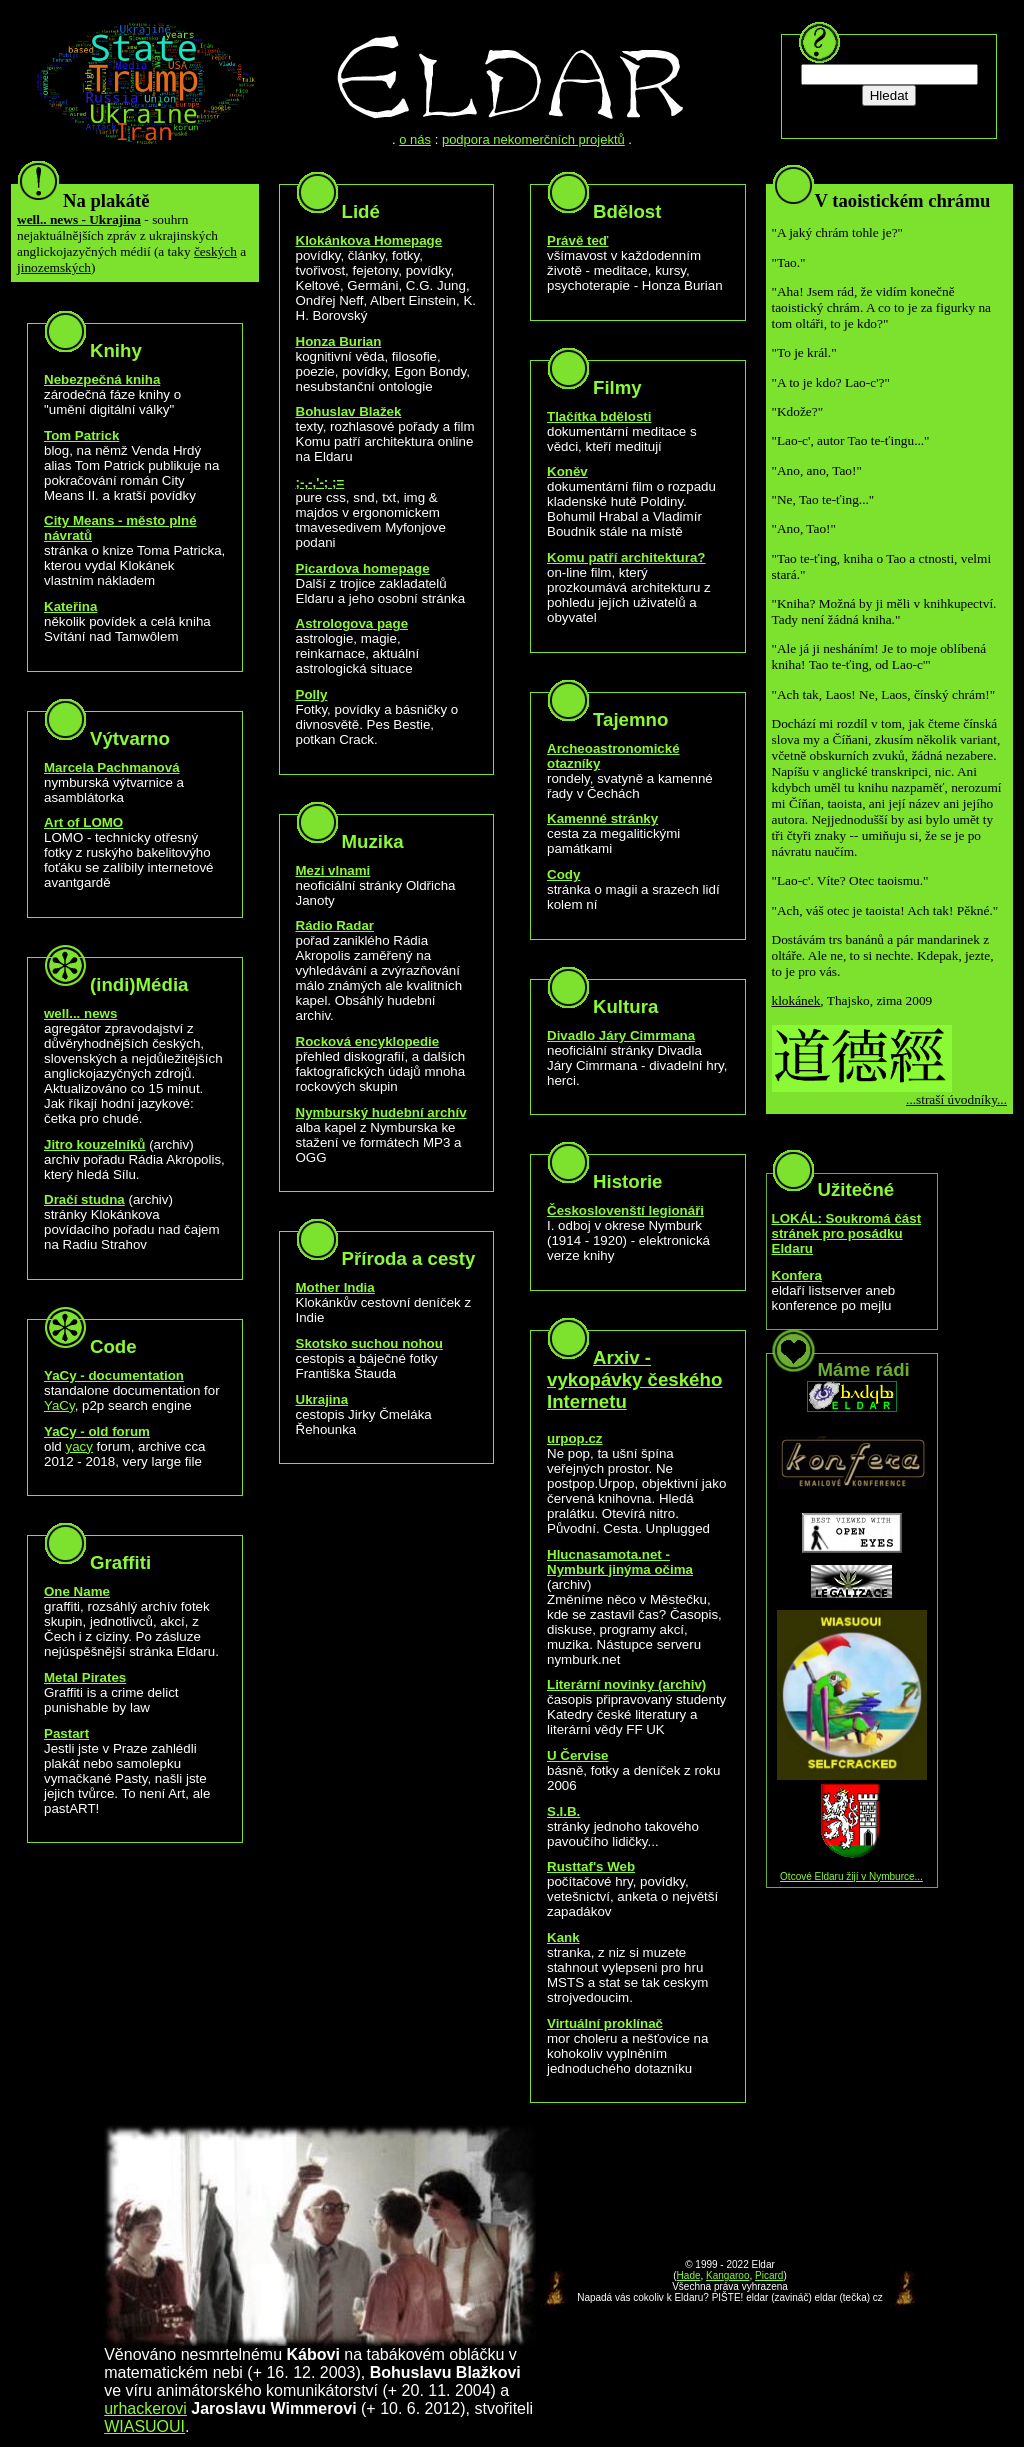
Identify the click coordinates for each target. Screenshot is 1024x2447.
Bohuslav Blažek (349, 411)
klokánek (796, 1000)
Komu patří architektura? (626, 557)
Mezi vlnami (333, 870)
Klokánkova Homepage (369, 240)
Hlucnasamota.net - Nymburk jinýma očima (620, 1562)
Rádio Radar (335, 925)
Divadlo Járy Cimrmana (621, 1035)
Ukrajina (322, 1399)
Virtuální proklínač (605, 2023)
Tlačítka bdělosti (599, 416)
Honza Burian (339, 341)
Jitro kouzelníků (94, 1144)
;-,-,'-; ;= (320, 482)
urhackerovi (145, 2408)
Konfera (797, 1275)
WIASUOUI (144, 2426)
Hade (689, 2275)
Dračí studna (84, 1199)
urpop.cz (575, 1438)
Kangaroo (727, 2275)
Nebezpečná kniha (102, 379)
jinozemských (54, 267)
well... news (80, 1013)
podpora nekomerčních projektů (533, 139)
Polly (312, 694)
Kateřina (70, 606)
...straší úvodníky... (956, 1099)
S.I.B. (563, 1811)
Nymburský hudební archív (381, 1112)
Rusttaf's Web (591, 1866)
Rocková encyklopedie (368, 1041)
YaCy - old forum (97, 1431)
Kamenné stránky (602, 818)
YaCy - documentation (114, 1375)
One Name (77, 1591)
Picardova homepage (363, 568)
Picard (769, 2275)
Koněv (567, 471)
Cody (563, 874)
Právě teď (577, 240)
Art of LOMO (83, 822)
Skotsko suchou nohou (369, 1343)
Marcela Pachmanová (112, 767)
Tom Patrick (81, 435)
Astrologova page (352, 623)
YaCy (59, 1405)
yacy (79, 1446)
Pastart (66, 1733)
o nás (415, 139)
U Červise (578, 1755)
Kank (563, 1937)
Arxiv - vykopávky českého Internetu (634, 1379)
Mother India (335, 1287)
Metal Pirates (85, 1677)
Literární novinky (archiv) (626, 1684)
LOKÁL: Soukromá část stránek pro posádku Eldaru (847, 1233)
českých (215, 251)
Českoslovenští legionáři (625, 1210)
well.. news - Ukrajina (79, 219)
